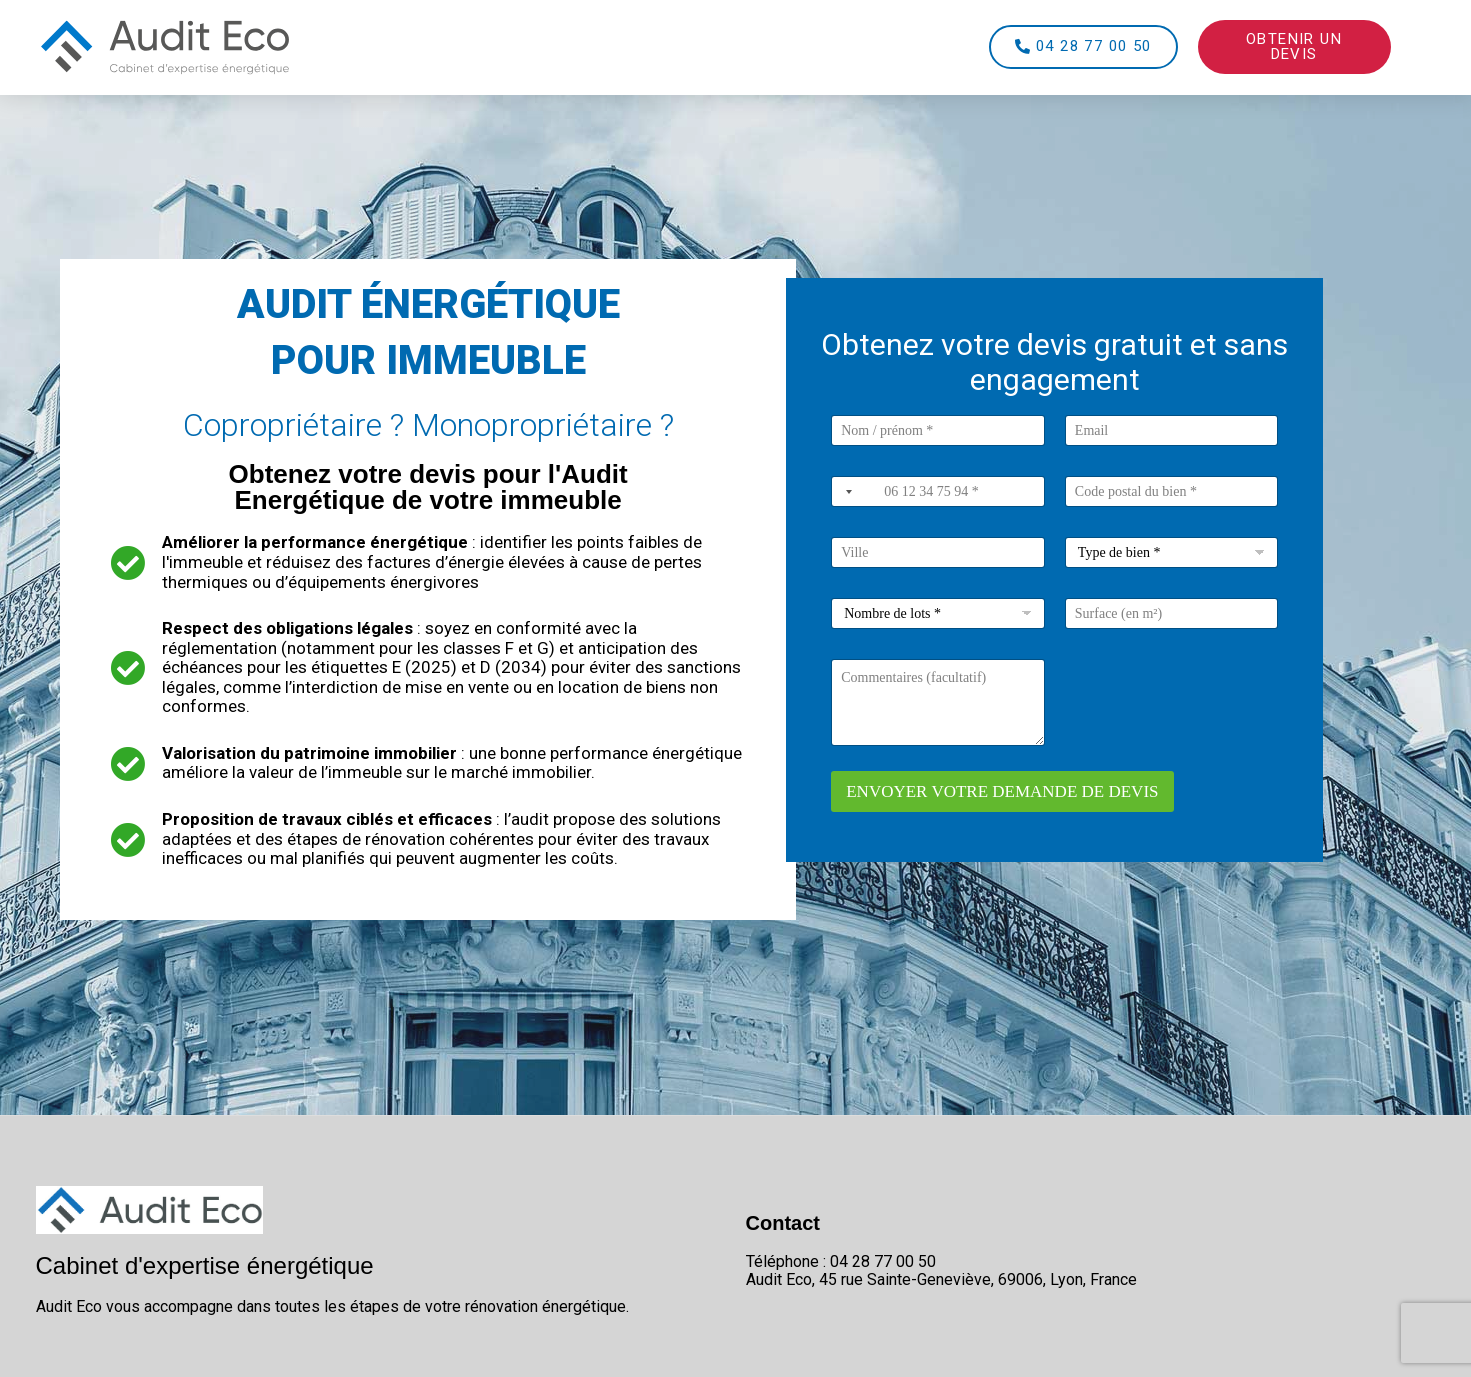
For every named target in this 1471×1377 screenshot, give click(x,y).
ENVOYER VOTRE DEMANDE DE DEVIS (1002, 791)
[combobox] (845, 491)
